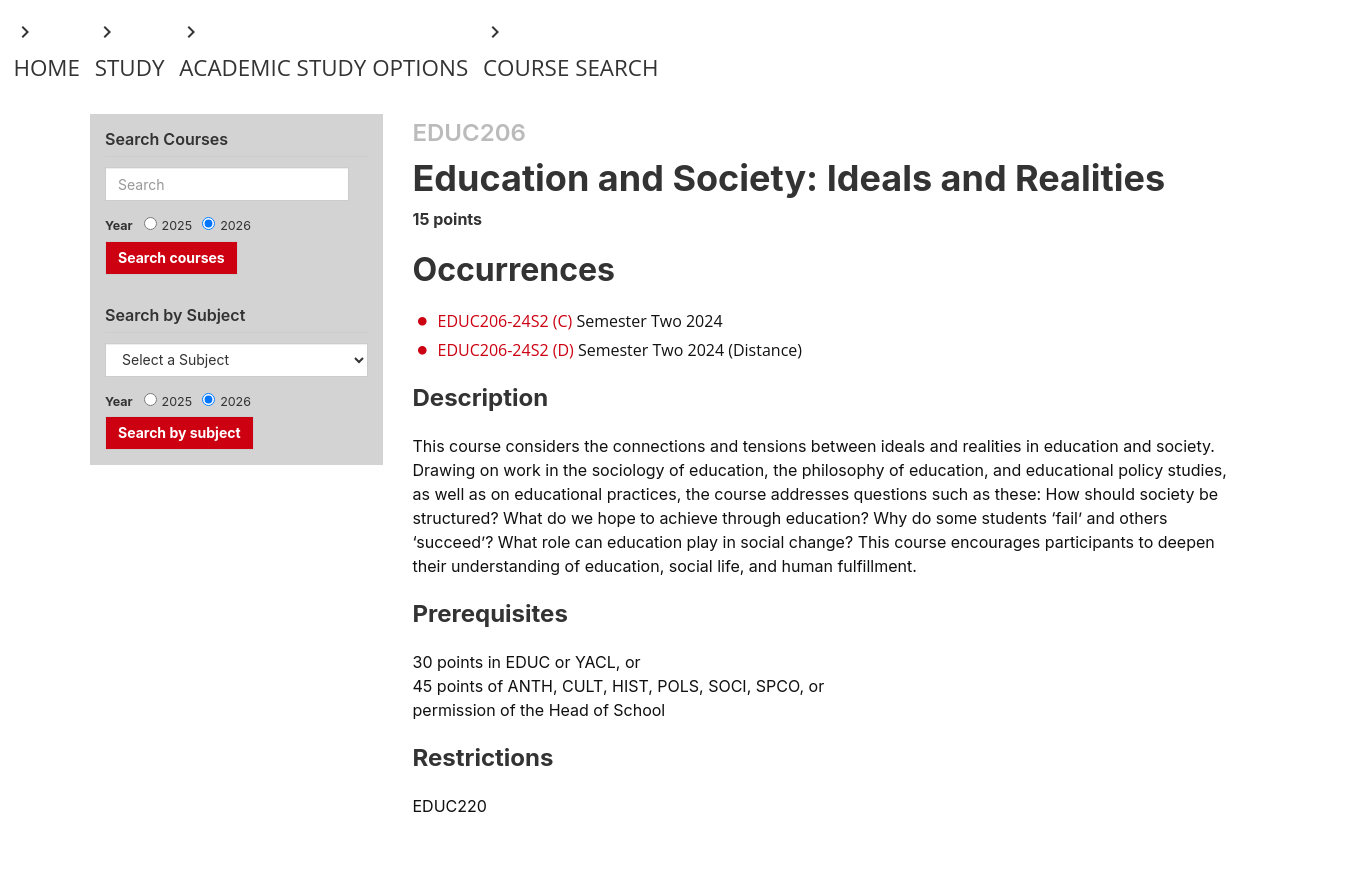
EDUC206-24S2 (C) (505, 321)
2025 (177, 225)
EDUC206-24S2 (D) (506, 350)
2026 (235, 225)
